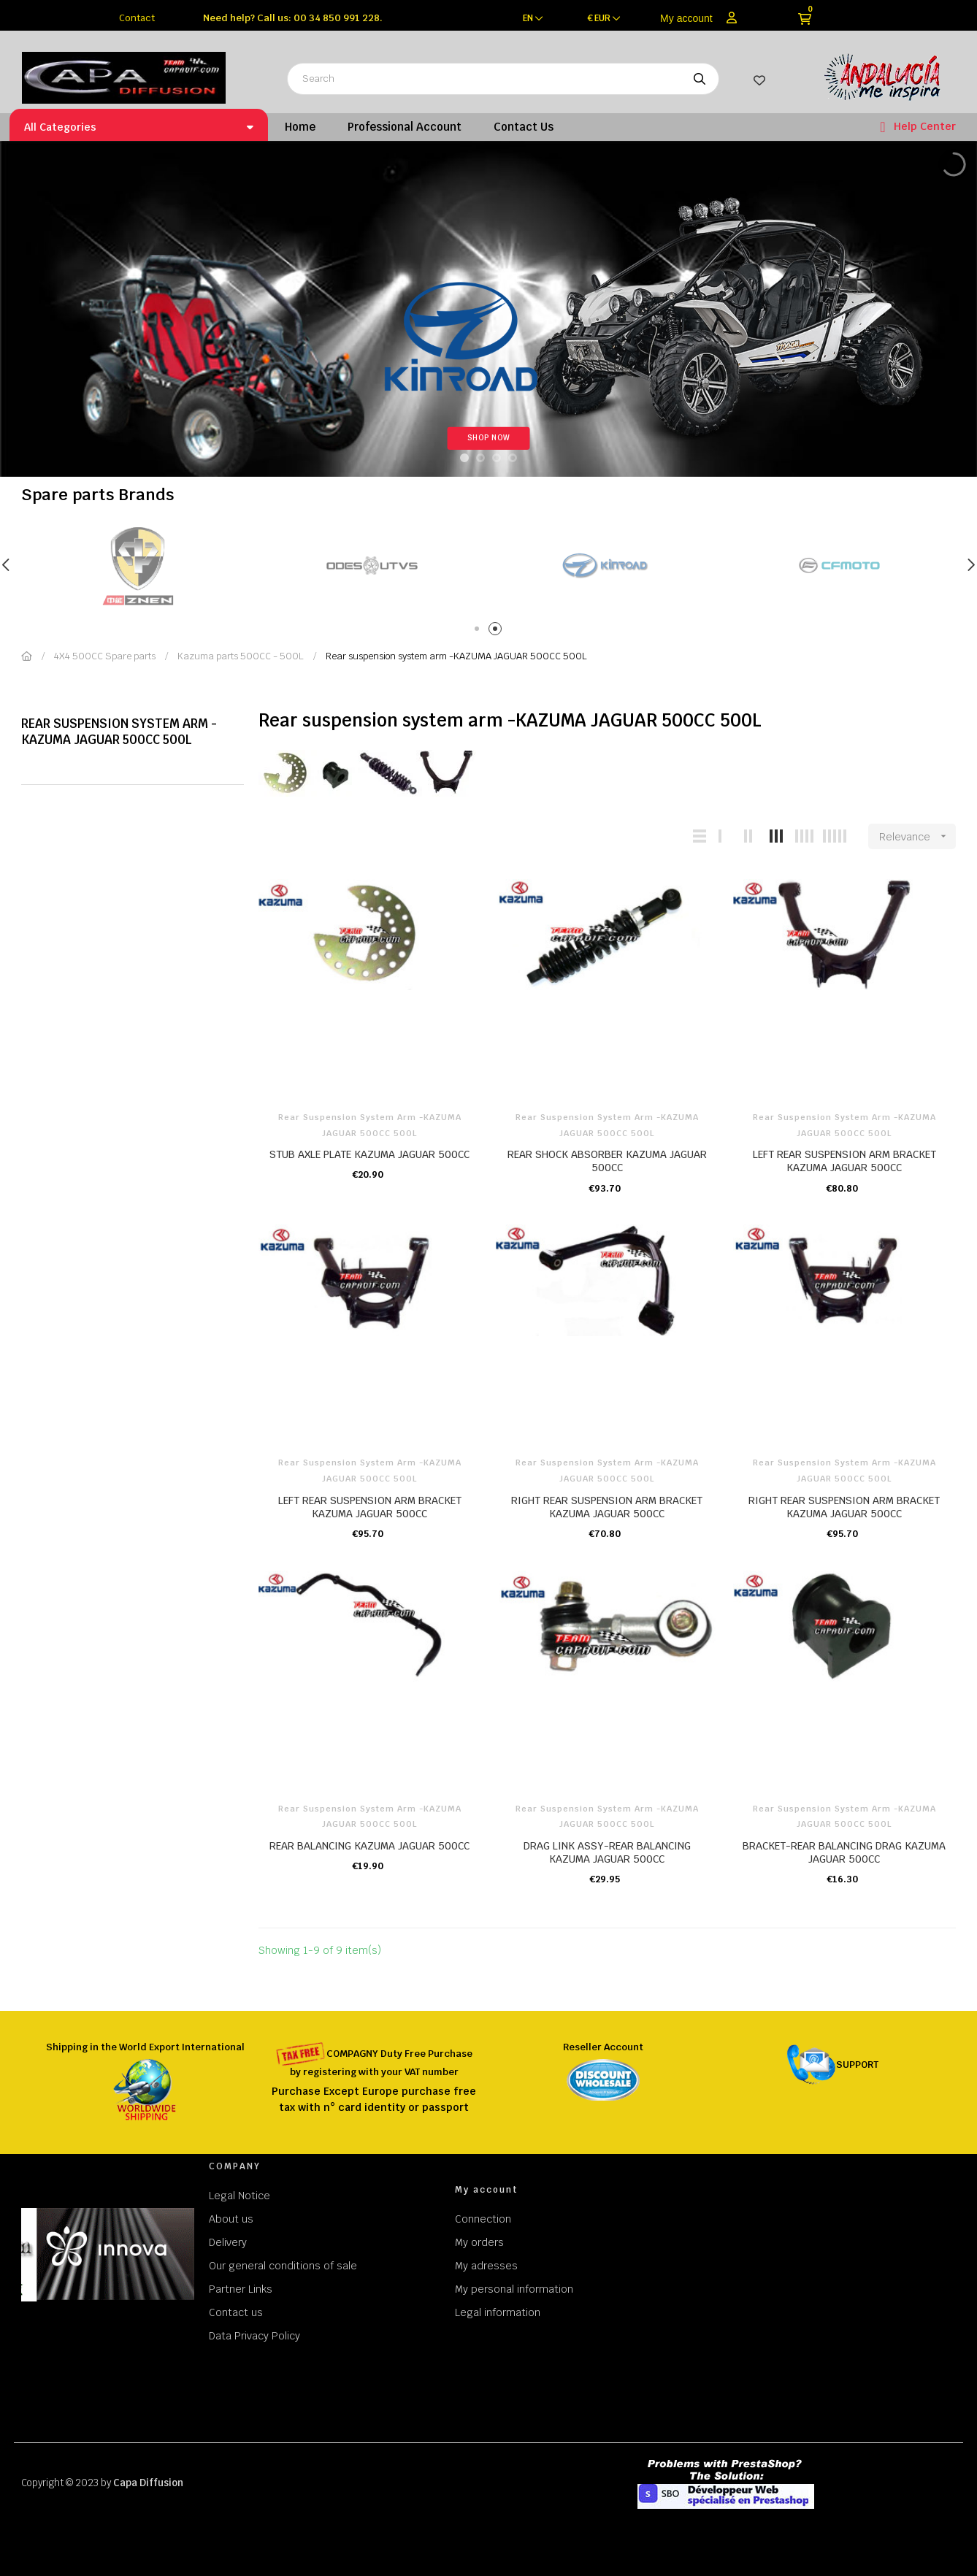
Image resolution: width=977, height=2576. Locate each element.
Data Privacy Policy (254, 2335)
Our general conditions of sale (283, 2265)
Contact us (236, 2312)
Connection (483, 2219)
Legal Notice (239, 2195)
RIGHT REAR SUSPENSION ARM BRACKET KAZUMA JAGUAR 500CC (606, 1507)
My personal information (514, 2289)
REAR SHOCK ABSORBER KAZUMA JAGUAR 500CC (607, 1161)
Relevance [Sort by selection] (917, 836)
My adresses (486, 2265)
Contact (137, 18)
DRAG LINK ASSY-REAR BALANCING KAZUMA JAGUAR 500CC (607, 1852)
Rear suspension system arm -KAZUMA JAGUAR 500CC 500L (119, 732)
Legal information (497, 2312)
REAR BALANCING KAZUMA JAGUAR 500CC (369, 1845)
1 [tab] (479, 631)
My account (686, 18)
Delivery (228, 2242)
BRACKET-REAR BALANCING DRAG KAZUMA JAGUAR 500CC (844, 1852)
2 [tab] (497, 631)
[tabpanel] (371, 565)
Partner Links (240, 2289)
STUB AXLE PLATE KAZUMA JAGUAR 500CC (369, 1154)
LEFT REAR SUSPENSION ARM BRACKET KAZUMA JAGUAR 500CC (844, 1161)
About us (231, 2219)
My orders (479, 2242)
